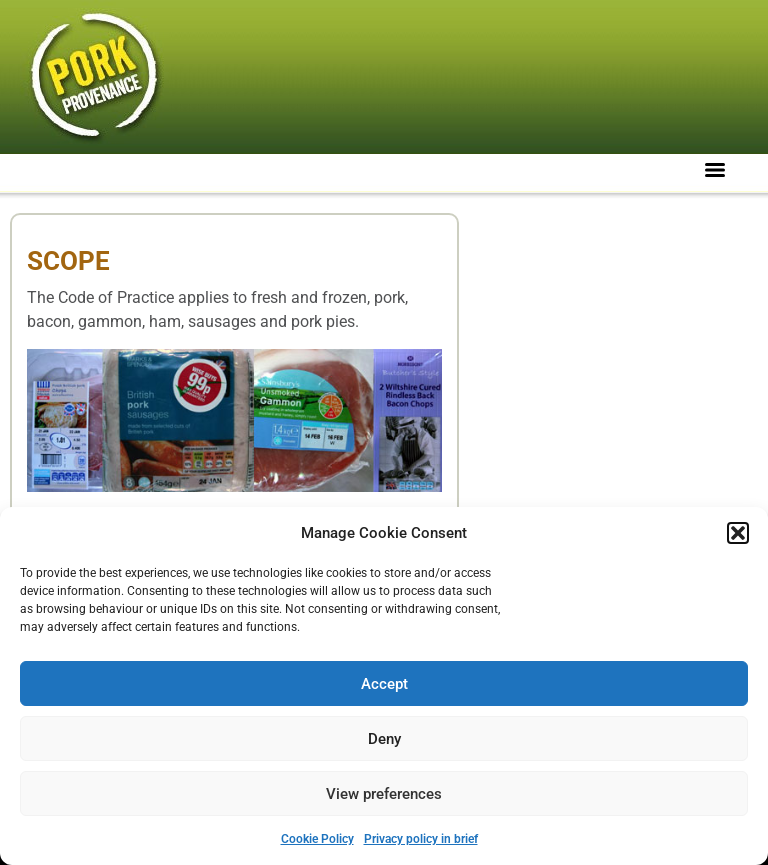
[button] (738, 533)
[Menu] (715, 170)
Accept (384, 684)
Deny (384, 739)
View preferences (384, 794)
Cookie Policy (317, 839)
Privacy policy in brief (421, 839)
